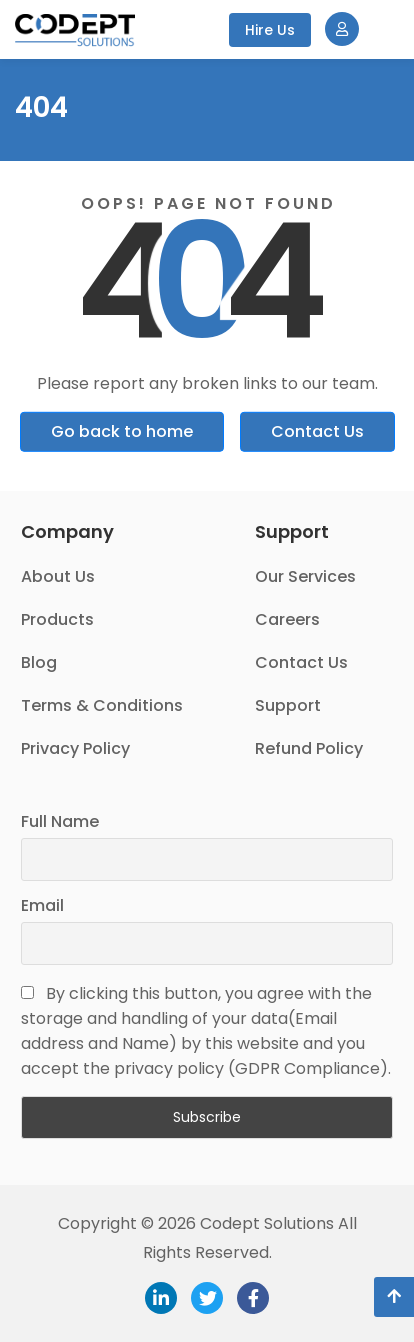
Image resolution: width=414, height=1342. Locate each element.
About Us (58, 576)
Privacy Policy (75, 748)
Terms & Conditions (102, 705)
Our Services (305, 576)
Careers (287, 619)
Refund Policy (309, 748)
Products (57, 619)
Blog (39, 662)
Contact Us (317, 431)
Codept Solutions (267, 1223)
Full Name (60, 821)
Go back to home (122, 431)
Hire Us (270, 30)
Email (42, 905)
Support (288, 705)
